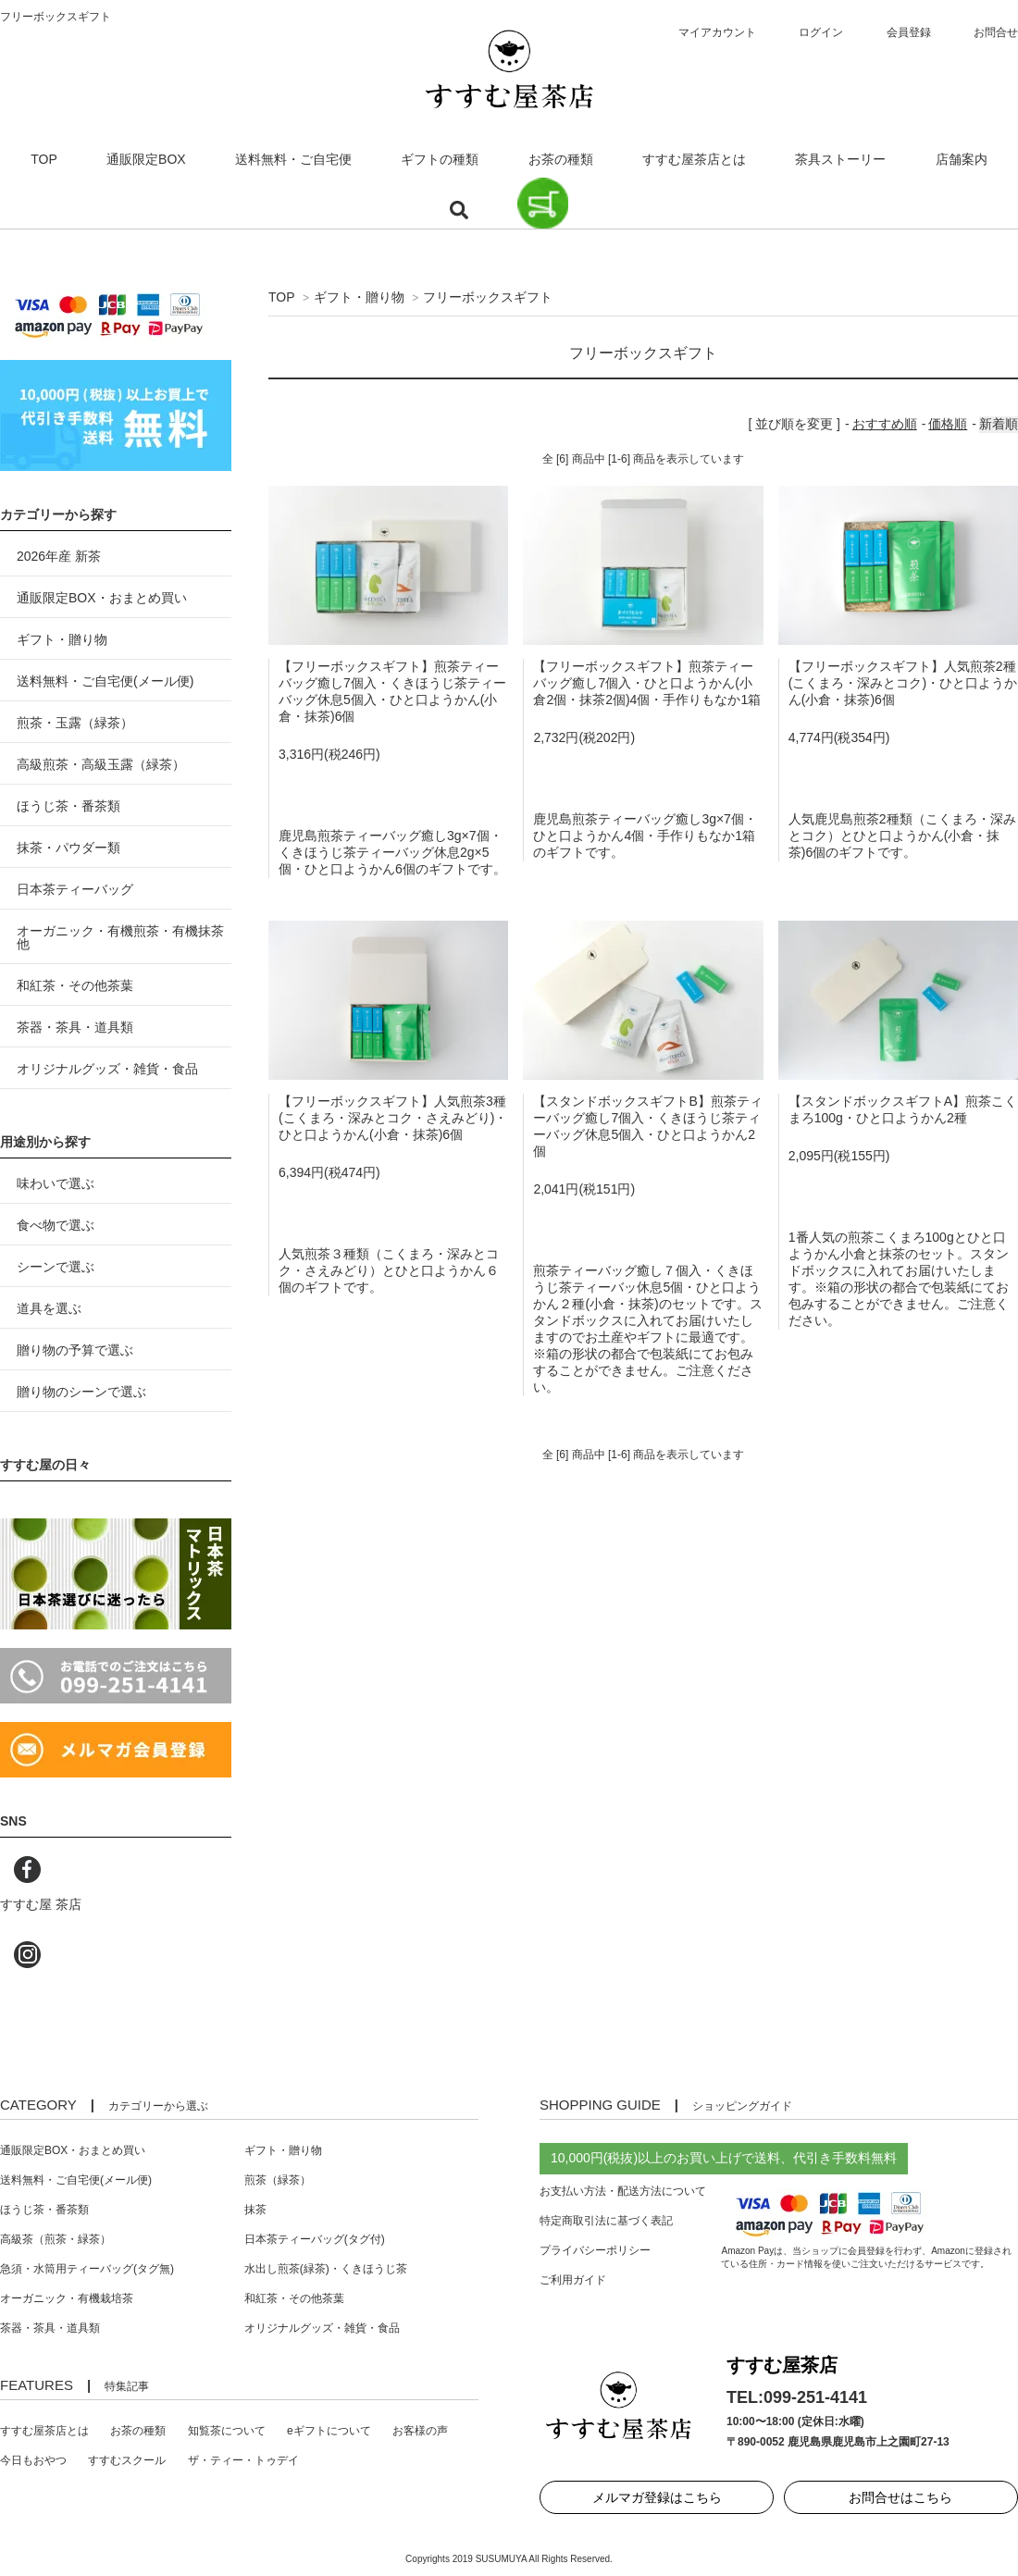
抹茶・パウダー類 (68, 847)
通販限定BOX (146, 159)
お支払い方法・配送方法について (623, 2191)
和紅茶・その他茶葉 (75, 985)
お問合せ (996, 32)
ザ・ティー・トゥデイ (243, 2460)
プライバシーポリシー (595, 2250)
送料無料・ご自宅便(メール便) (105, 681)
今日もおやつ (33, 2460)
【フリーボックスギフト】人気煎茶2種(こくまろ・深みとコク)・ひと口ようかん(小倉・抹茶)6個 (902, 683)
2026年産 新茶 (59, 556)
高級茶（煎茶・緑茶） (55, 2239)
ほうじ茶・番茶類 (68, 806)
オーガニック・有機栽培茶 (66, 2298)
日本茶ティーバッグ (75, 889)
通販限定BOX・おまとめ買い (102, 597)
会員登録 (909, 32)
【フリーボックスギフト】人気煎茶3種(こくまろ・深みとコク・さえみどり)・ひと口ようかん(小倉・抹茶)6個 (393, 1118)
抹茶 (255, 2209)
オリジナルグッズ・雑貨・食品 (107, 1068)
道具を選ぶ (49, 1308)
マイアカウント (717, 32)
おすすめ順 (884, 423)
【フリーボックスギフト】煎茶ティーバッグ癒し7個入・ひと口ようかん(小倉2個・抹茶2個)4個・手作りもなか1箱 (647, 683)
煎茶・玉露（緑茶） (75, 722)
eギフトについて (329, 2430)
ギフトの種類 (439, 159)
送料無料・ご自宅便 (293, 159)
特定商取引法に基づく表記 (606, 2220)
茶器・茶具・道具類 (75, 1027)
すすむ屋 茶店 (40, 1904)
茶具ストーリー (840, 159)
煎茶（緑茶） (277, 2180)
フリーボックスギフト (487, 297)
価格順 (947, 423)
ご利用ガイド (573, 2279)
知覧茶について (227, 2430)
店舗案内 (961, 159)
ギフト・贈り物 (359, 297)
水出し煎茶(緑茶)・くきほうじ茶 (325, 2268)
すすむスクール (127, 2460)
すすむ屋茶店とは (694, 159)
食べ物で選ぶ (55, 1225)
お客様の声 (420, 2430)
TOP (44, 159)
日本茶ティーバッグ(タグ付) (314, 2239)
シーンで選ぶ (55, 1266)
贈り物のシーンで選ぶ (81, 1391)
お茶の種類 (560, 159)
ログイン (821, 32)
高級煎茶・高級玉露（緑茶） (101, 764)
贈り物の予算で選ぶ (75, 1350)
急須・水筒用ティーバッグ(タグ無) (87, 2268)
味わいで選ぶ (55, 1183)
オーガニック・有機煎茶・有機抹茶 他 (120, 937)
